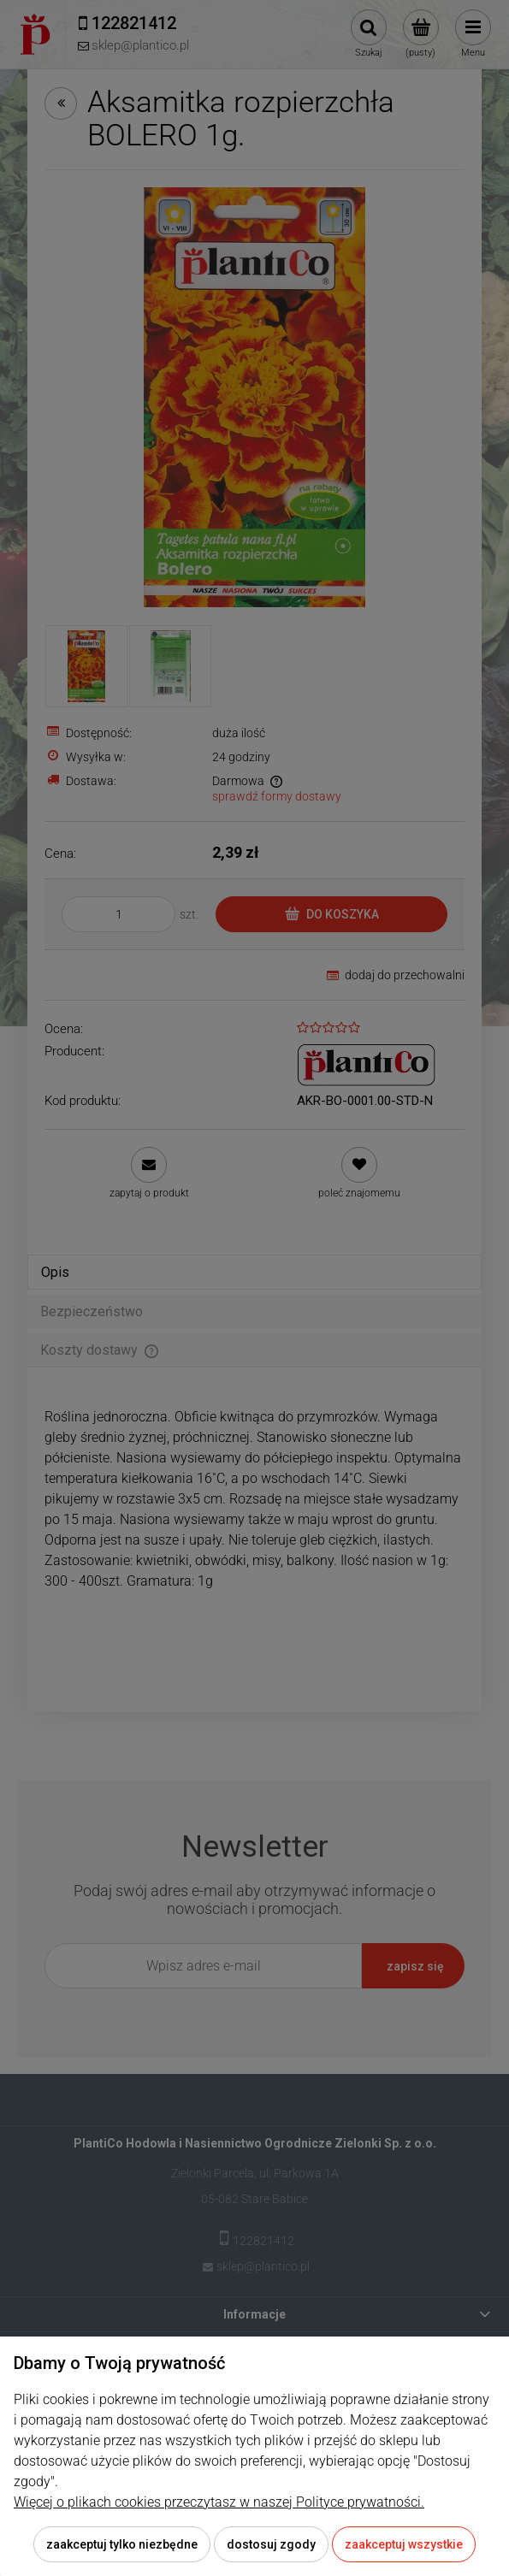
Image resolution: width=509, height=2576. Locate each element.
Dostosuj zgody (271, 2544)
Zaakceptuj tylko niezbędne (122, 2544)
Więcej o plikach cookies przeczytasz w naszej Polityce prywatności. (219, 2502)
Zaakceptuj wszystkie (404, 2544)
